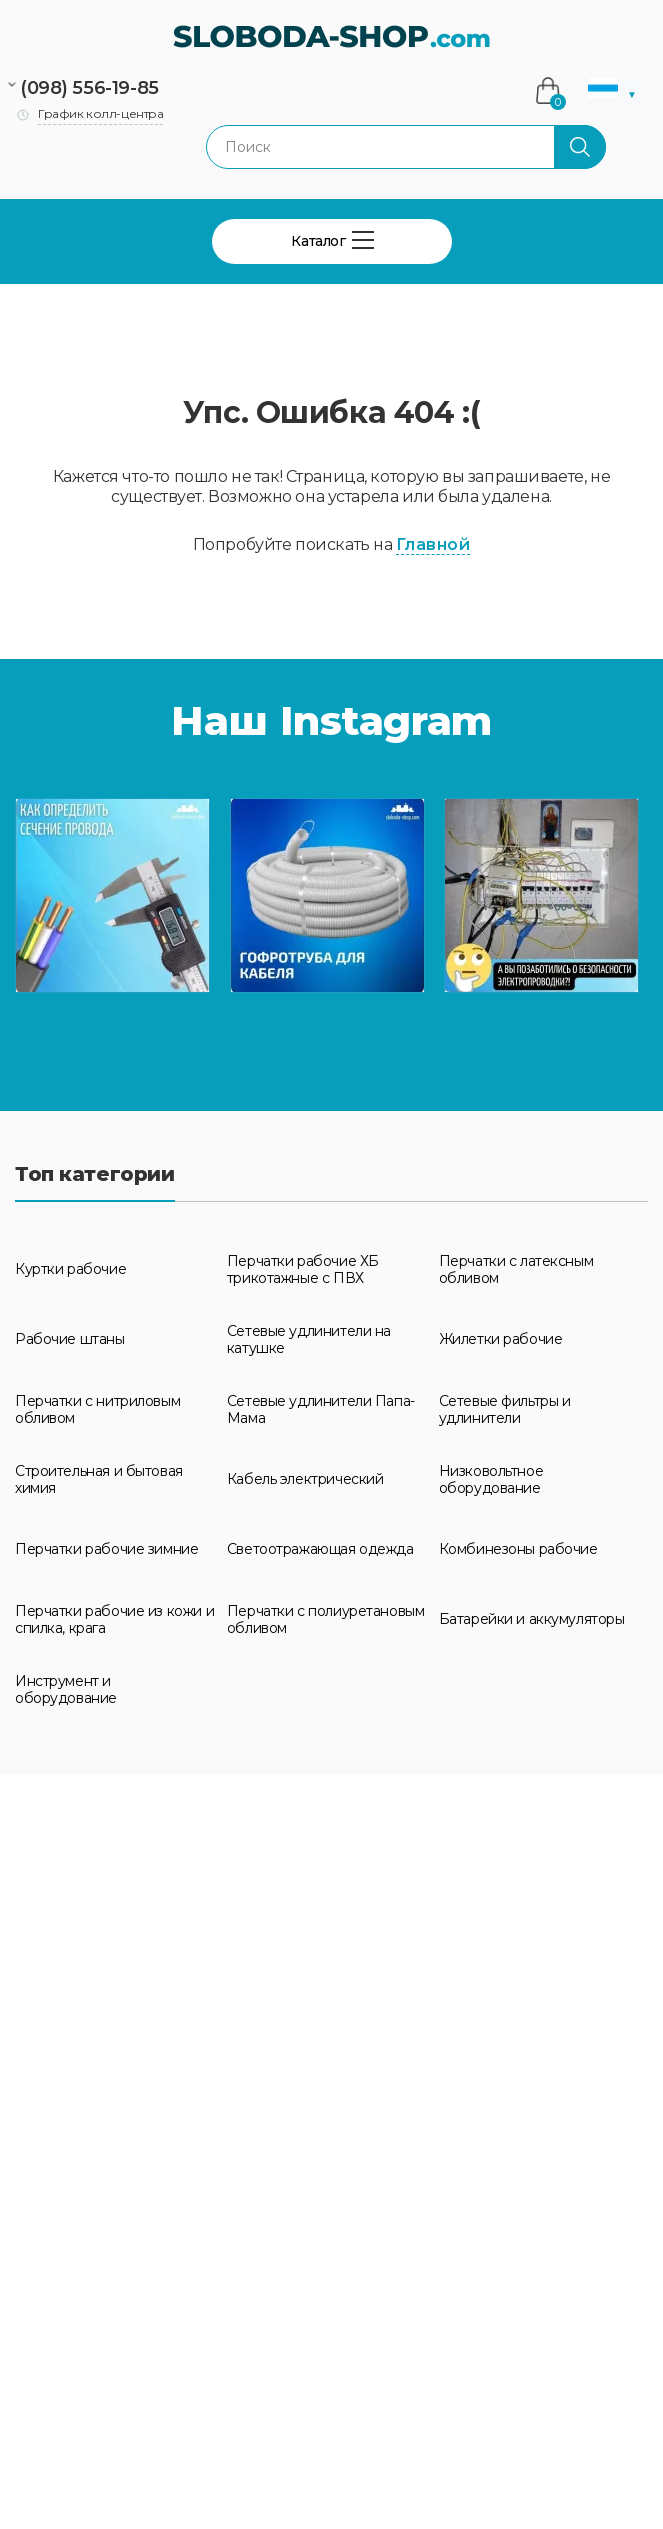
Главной (433, 544)
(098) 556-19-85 (89, 88)
